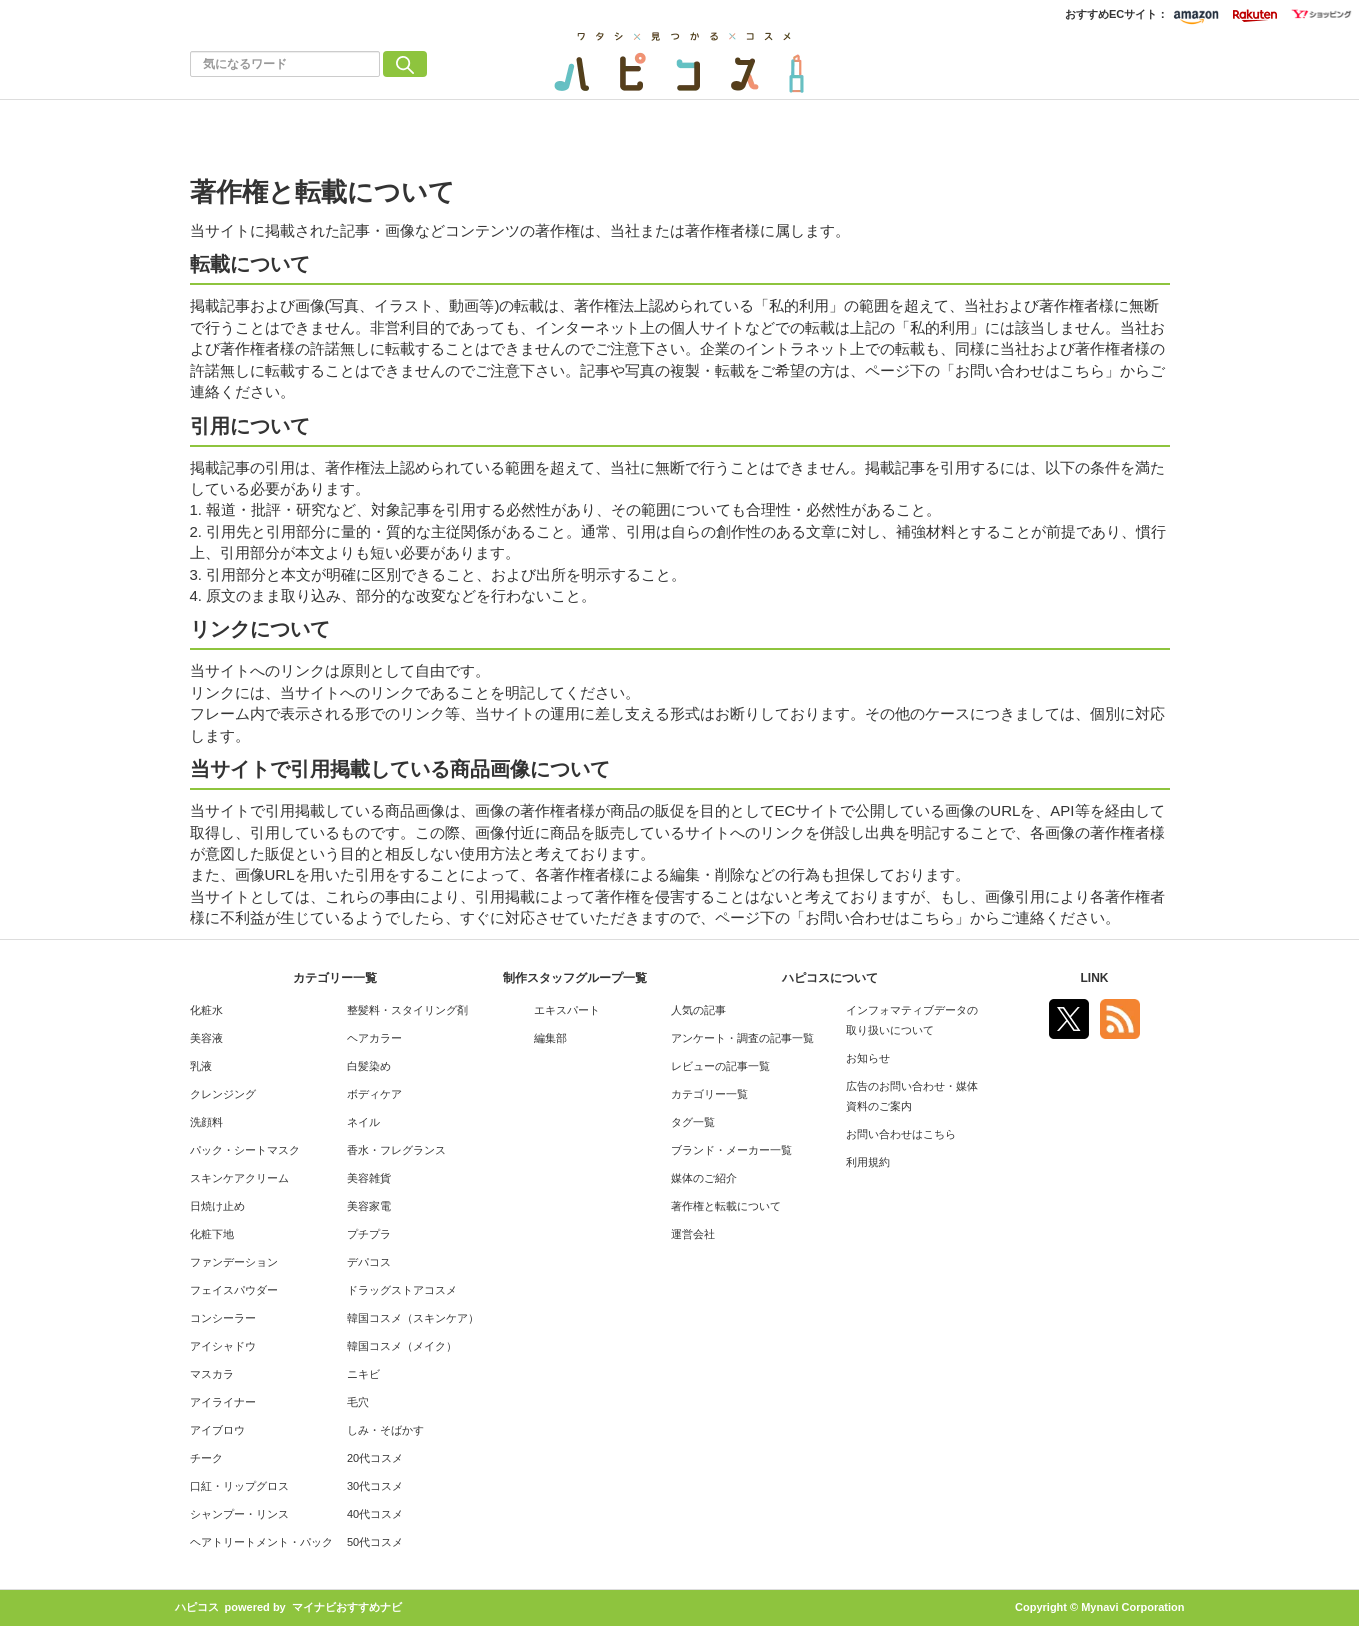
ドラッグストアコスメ (402, 1290)
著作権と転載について (726, 1206)
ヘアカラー (374, 1038)
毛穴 (358, 1402)
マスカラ (212, 1374)
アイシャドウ (223, 1346)
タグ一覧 (693, 1122)
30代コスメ (375, 1486)
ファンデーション (234, 1262)
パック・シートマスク (245, 1150)
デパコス (369, 1262)
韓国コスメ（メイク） (402, 1346)
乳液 (201, 1066)
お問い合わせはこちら (901, 1134)
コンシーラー (223, 1318)
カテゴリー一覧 (709, 1094)
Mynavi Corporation (1132, 1607)
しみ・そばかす (385, 1430)
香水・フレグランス (396, 1150)
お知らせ (868, 1058)
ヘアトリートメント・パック (261, 1542)
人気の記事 (698, 1010)
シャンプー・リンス (239, 1514)
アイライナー (223, 1402)
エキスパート (567, 1010)
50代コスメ (375, 1542)
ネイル (363, 1122)
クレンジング (223, 1094)
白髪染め (369, 1066)
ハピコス (197, 1607)
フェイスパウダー (234, 1290)
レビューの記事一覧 (720, 1066)
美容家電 (369, 1206)
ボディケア (374, 1094)
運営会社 (693, 1234)
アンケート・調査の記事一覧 (742, 1038)
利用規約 (868, 1162)
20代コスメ (375, 1458)
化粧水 (206, 1010)
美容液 (206, 1038)
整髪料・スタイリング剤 (407, 1010)
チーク (206, 1458)
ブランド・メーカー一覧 (731, 1150)
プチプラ (369, 1234)
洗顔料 (206, 1122)
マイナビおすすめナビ (347, 1607)
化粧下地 (212, 1234)
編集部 (550, 1038)
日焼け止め (217, 1206)
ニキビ (363, 1374)
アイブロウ (217, 1430)
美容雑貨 (369, 1178)
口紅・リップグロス (239, 1486)
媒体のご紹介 (704, 1178)
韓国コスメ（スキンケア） (413, 1318)
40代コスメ (375, 1514)
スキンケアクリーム (239, 1178)
